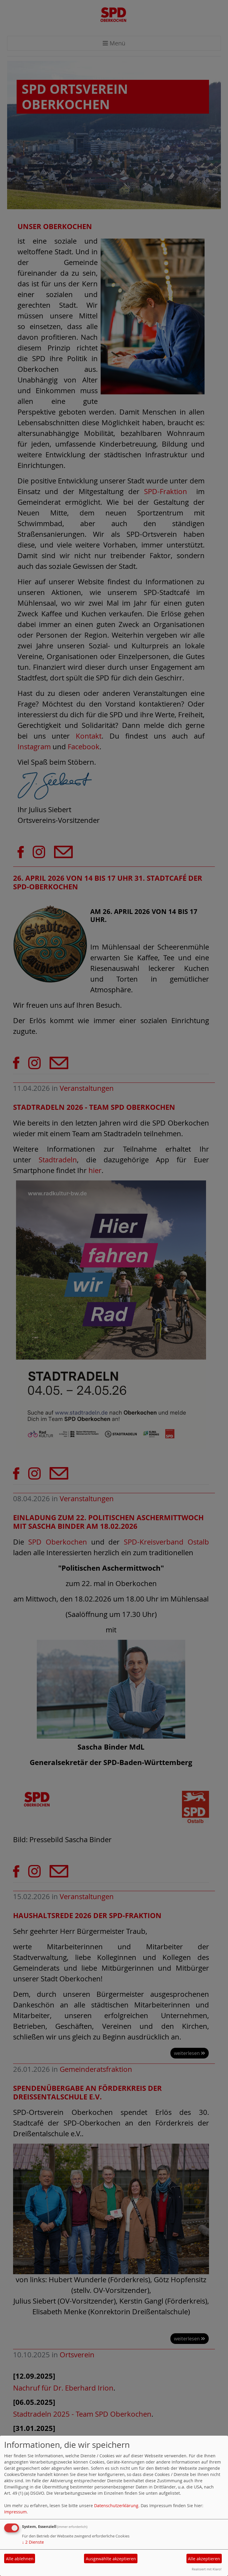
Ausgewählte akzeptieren (111, 2558)
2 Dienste (33, 2542)
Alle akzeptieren (204, 2558)
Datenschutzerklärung (116, 2505)
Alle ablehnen (20, 2558)
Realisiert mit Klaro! (206, 2569)
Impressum (15, 2512)
